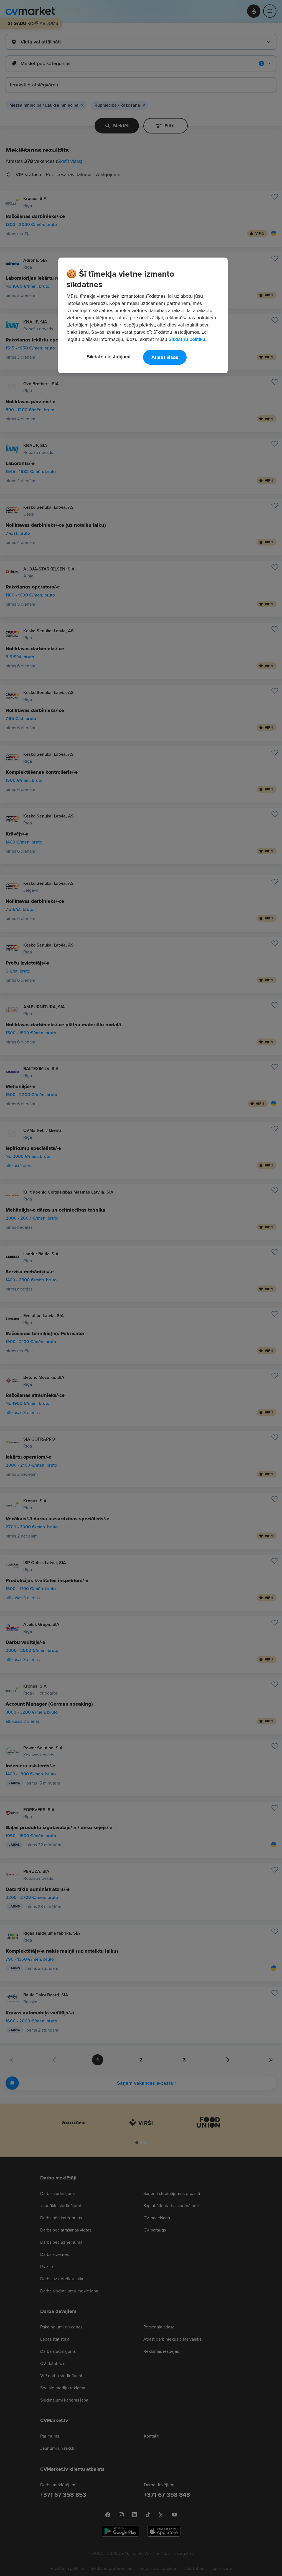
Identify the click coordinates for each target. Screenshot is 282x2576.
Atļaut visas (164, 357)
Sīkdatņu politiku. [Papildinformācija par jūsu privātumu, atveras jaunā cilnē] (187, 339)
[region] (142, 315)
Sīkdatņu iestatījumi (108, 356)
